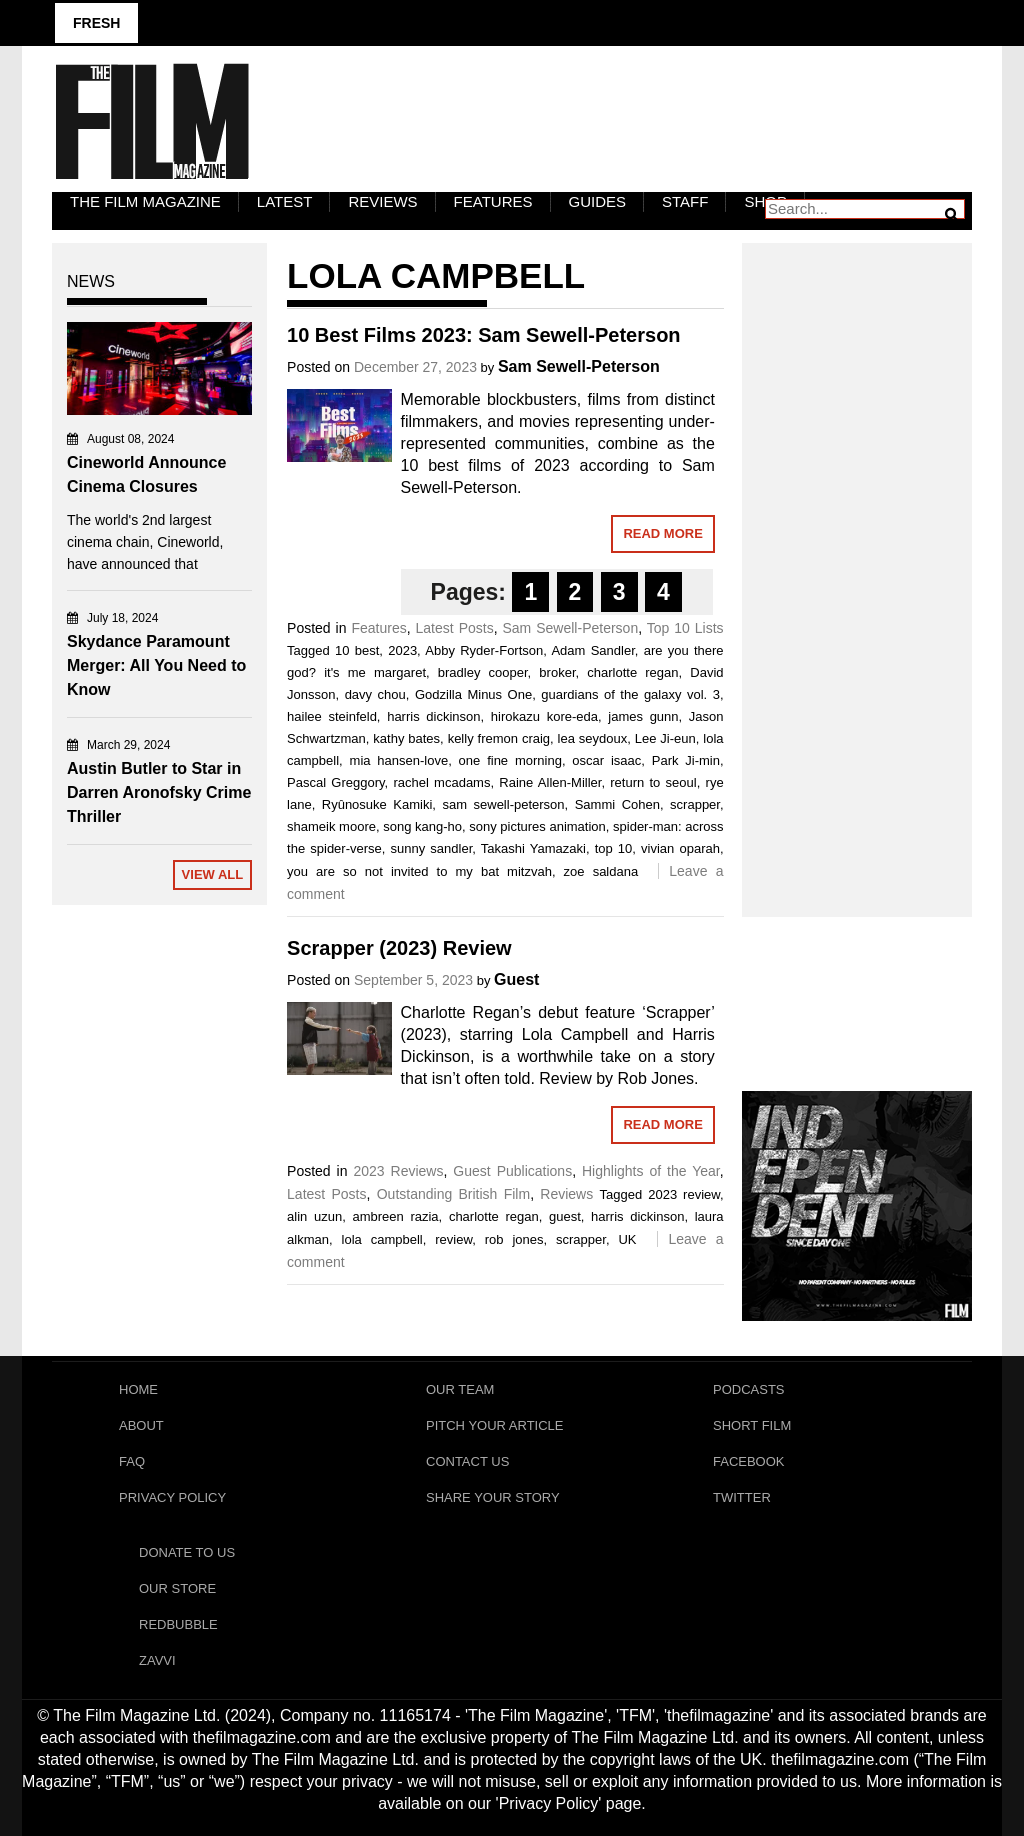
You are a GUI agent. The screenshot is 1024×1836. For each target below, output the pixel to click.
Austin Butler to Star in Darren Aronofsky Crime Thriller (159, 792)
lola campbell (382, 1239)
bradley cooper (483, 672)
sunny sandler (432, 848)
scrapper (695, 804)
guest (565, 1216)
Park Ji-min (686, 760)
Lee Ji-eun (665, 738)
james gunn (643, 716)
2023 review (684, 1194)
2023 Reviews (398, 1171)
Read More (662, 533)
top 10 (614, 848)
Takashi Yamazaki (533, 848)
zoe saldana (601, 871)
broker (557, 672)
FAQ (132, 1461)
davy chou (375, 694)
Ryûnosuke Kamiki (377, 804)
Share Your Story (493, 1497)
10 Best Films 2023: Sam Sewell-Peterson (484, 335)
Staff (685, 201)
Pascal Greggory (336, 782)
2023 (402, 650)
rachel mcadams (441, 782)
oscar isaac (606, 760)
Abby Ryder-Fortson (484, 650)
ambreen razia (395, 1216)
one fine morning (510, 760)
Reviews (382, 201)
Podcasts (749, 1389)
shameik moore (331, 826)
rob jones (514, 1239)
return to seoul (653, 782)
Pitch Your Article (495, 1425)
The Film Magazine (145, 201)
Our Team (460, 1389)
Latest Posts (455, 628)
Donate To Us (187, 1552)
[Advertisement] (857, 558)
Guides (598, 201)
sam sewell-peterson (503, 804)
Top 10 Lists (685, 628)
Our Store (177, 1588)
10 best (357, 650)
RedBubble (178, 1624)
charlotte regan (632, 672)
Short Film (752, 1425)
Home (138, 1389)
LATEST (285, 201)
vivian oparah (680, 848)
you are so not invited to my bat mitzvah (419, 871)
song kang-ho (422, 826)
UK (627, 1239)
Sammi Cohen (617, 804)
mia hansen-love (399, 760)
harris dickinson (433, 716)
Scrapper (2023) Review (399, 948)
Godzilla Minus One (473, 694)
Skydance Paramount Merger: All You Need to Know (156, 665)
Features (493, 201)
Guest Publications (512, 1171)
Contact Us (467, 1461)
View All (213, 874)
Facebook (749, 1461)
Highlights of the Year (651, 1171)
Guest (516, 979)
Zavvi (157, 1660)
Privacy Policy (172, 1497)
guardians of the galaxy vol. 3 (630, 694)
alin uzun (314, 1216)
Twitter (742, 1497)
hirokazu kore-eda (544, 716)
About (141, 1425)
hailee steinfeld (332, 716)
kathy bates (406, 738)
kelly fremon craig (499, 738)
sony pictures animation (537, 826)
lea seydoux (593, 738)
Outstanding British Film (453, 1194)
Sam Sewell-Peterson (579, 366)
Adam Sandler (592, 650)
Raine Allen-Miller (550, 782)
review (453, 1239)
